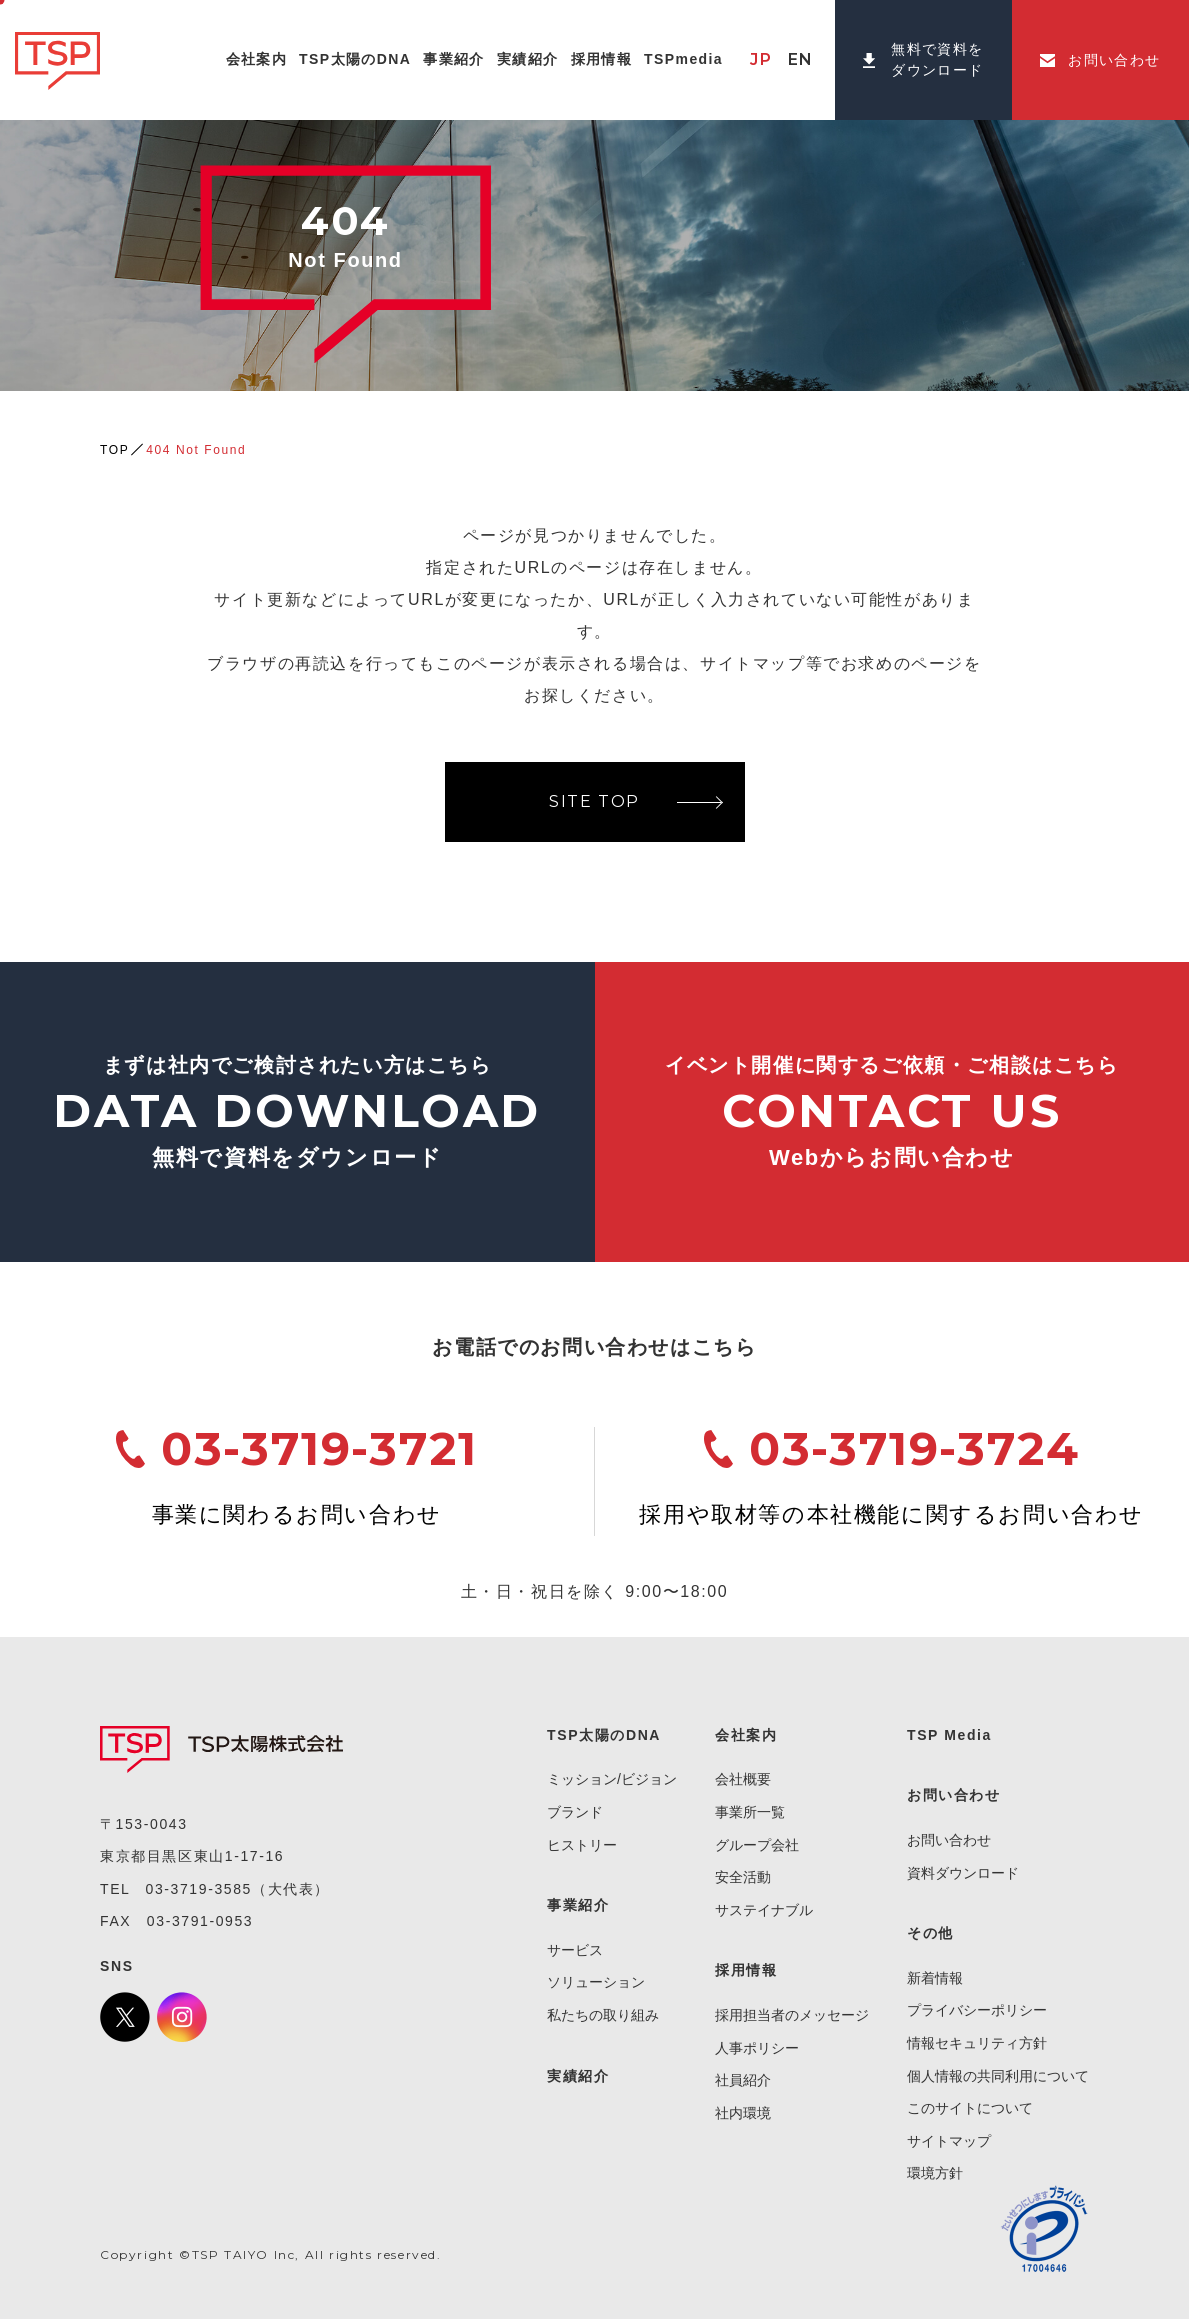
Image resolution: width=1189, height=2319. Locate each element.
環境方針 (935, 2173)
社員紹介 (743, 2080)
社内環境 (743, 2113)
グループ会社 (757, 1845)
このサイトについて (970, 2108)
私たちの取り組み (603, 2015)
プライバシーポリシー (977, 2010)
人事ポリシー (757, 2048)
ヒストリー (582, 1845)
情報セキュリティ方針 (977, 2043)
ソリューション (596, 1982)
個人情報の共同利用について (998, 2076)
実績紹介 (578, 2076)
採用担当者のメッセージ (792, 2015)
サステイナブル (764, 1910)
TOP (114, 450)
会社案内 (746, 1735)
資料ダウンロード (963, 1873)
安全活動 (743, 1877)
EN (801, 59)
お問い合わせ (949, 1840)
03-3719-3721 (319, 1448)
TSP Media (949, 1735)
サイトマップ (949, 2141)
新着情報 (935, 1978)
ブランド (575, 1812)
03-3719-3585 (199, 1889)
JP (761, 59)
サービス (575, 1950)
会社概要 (743, 1779)
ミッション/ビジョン (612, 1779)
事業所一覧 (750, 1812)
